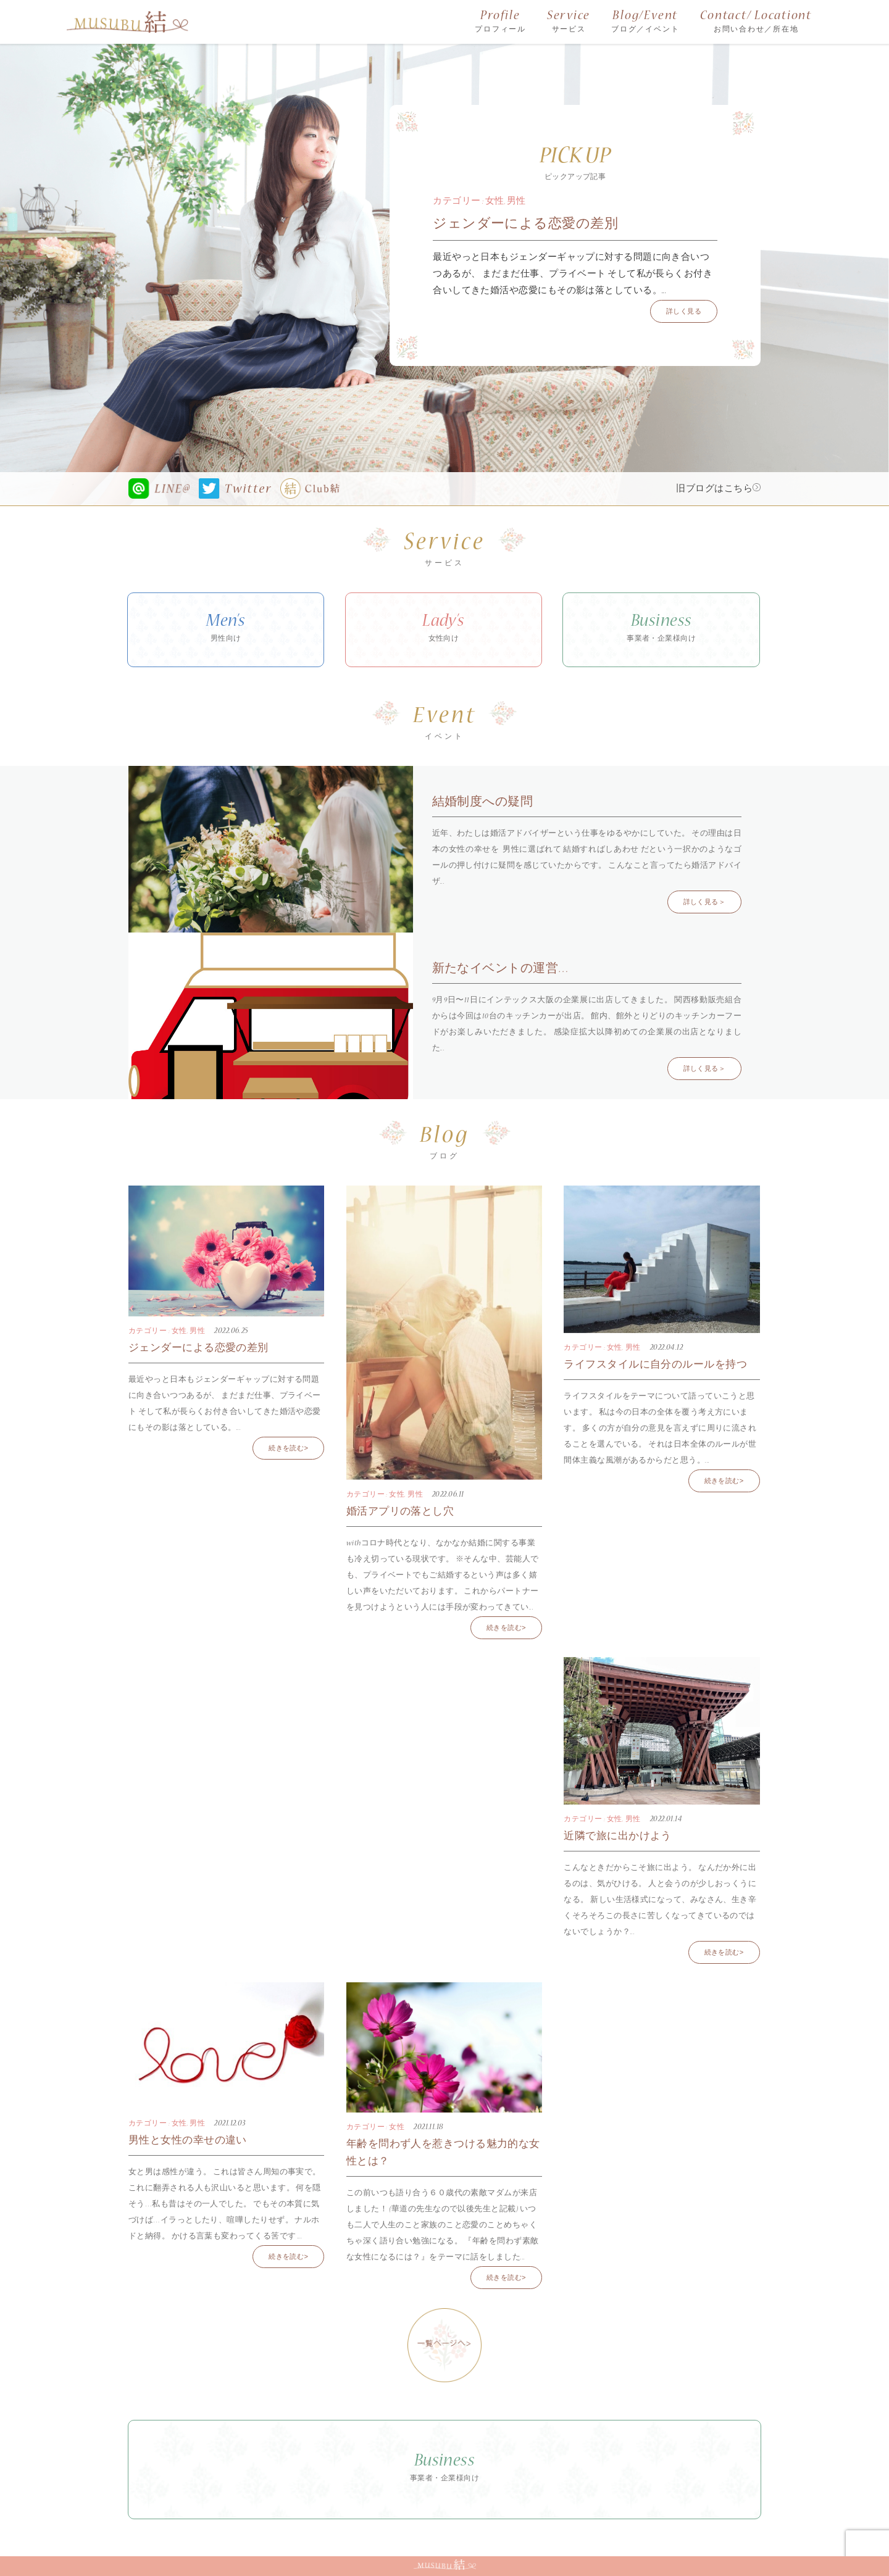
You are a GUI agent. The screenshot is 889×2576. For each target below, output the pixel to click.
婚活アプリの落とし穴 (400, 1512)
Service (568, 22)
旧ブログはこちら (718, 488)
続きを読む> (288, 1448)
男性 (516, 202)
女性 (494, 202)
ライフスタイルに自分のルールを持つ (655, 1365)
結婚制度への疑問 (482, 803)
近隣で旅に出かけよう (618, 1837)
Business (661, 630)
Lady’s (443, 630)
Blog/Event (645, 22)
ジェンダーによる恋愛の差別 (525, 225)
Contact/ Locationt (756, 22)
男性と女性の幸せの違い (187, 2141)
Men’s (225, 630)
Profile (500, 22)
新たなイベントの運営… (501, 969)
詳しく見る (683, 312)
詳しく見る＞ (704, 902)
